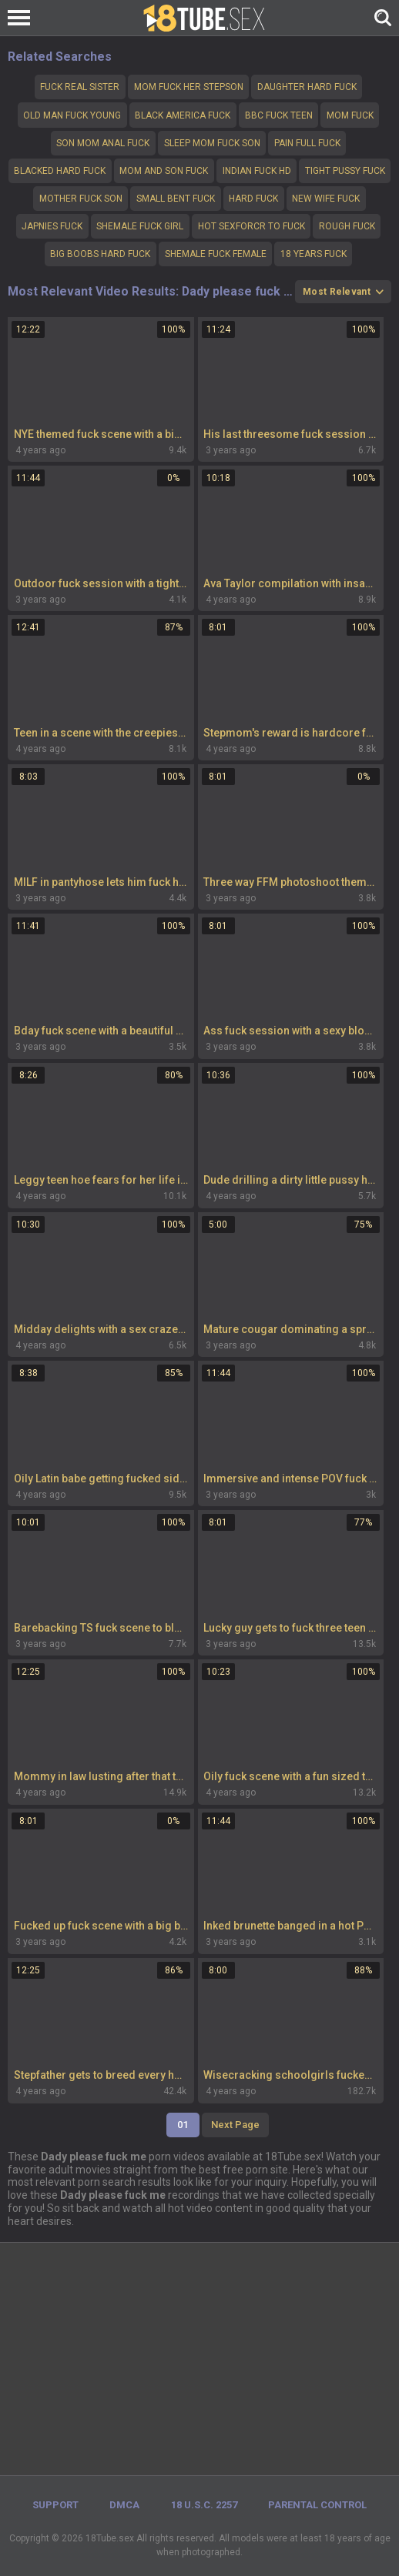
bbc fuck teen (279, 115)
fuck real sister (79, 87)
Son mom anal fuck (102, 143)
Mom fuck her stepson (188, 87)
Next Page (235, 2124)
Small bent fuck (175, 198)
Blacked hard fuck (60, 170)
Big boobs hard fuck (100, 254)
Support (55, 2505)
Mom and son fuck (163, 170)
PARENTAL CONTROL (317, 2505)
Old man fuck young (72, 115)
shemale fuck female (216, 254)
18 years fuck (313, 254)
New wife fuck (326, 198)
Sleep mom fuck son (212, 143)
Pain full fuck (307, 143)
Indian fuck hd (257, 170)
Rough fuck (347, 226)
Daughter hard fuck (307, 87)
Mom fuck (350, 115)
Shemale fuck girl (139, 226)
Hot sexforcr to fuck (251, 226)
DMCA (124, 2505)
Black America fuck (182, 115)
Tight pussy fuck (345, 170)
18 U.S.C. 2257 (204, 2505)
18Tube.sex (110, 2538)
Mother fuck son (80, 198)
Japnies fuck (52, 226)
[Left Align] (23, 17)
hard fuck (253, 198)
